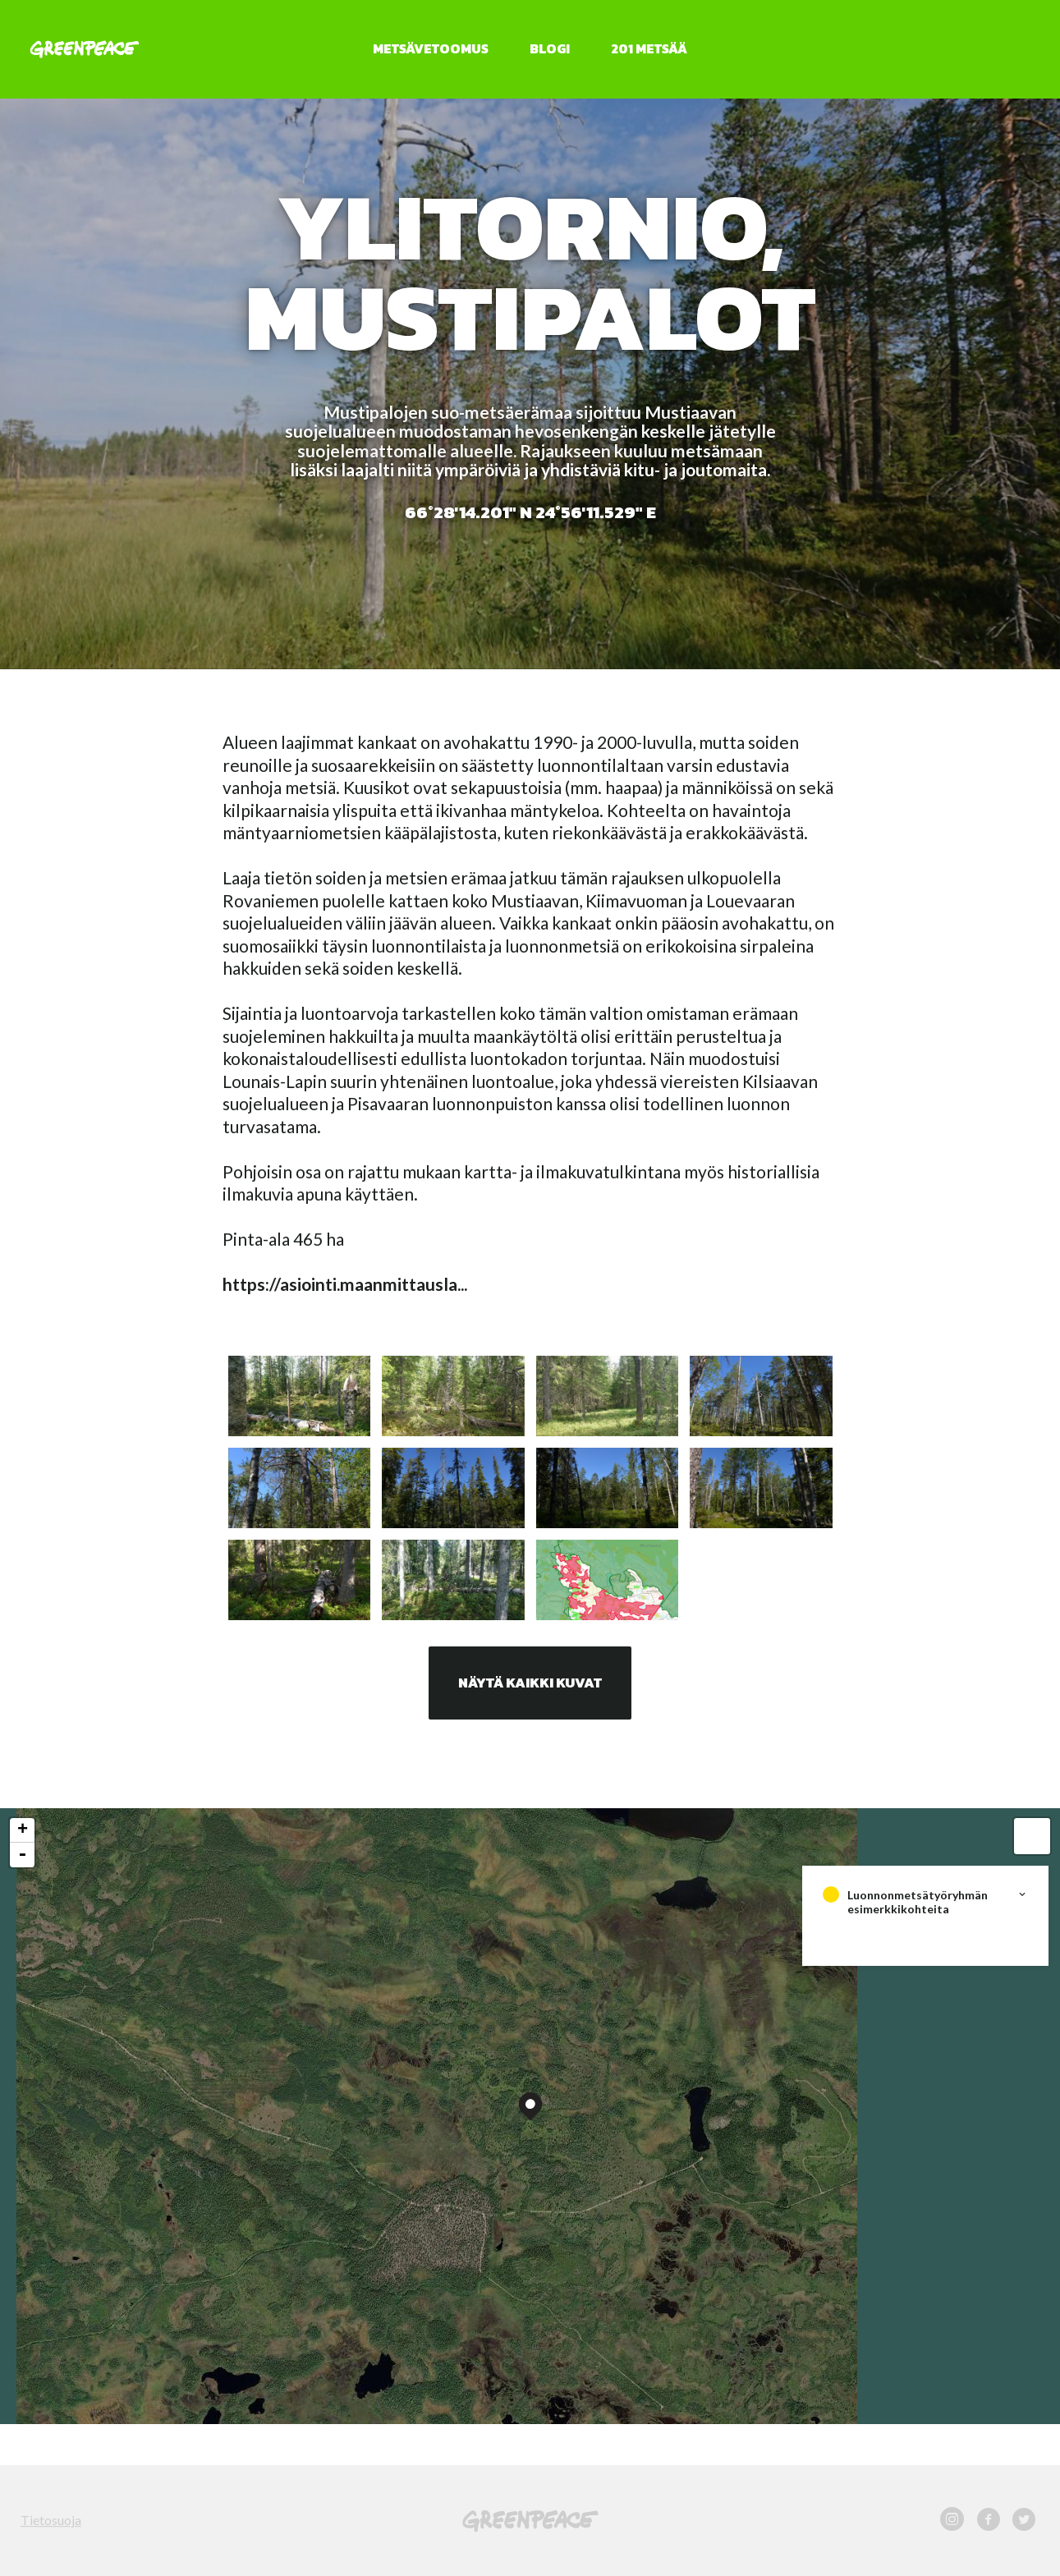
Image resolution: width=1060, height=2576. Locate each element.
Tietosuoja (51, 2520)
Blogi (550, 48)
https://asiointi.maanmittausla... (345, 1284)
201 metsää (649, 48)
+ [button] (22, 1830)
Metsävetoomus (431, 48)
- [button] (22, 1855)
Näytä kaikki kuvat (530, 1682)
